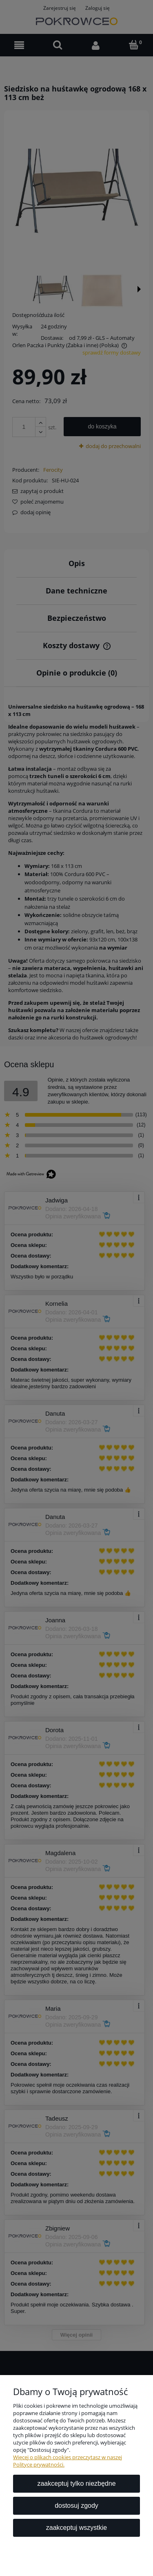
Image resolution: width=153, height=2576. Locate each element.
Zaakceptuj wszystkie (76, 2527)
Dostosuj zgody (76, 2505)
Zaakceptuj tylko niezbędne (76, 2483)
